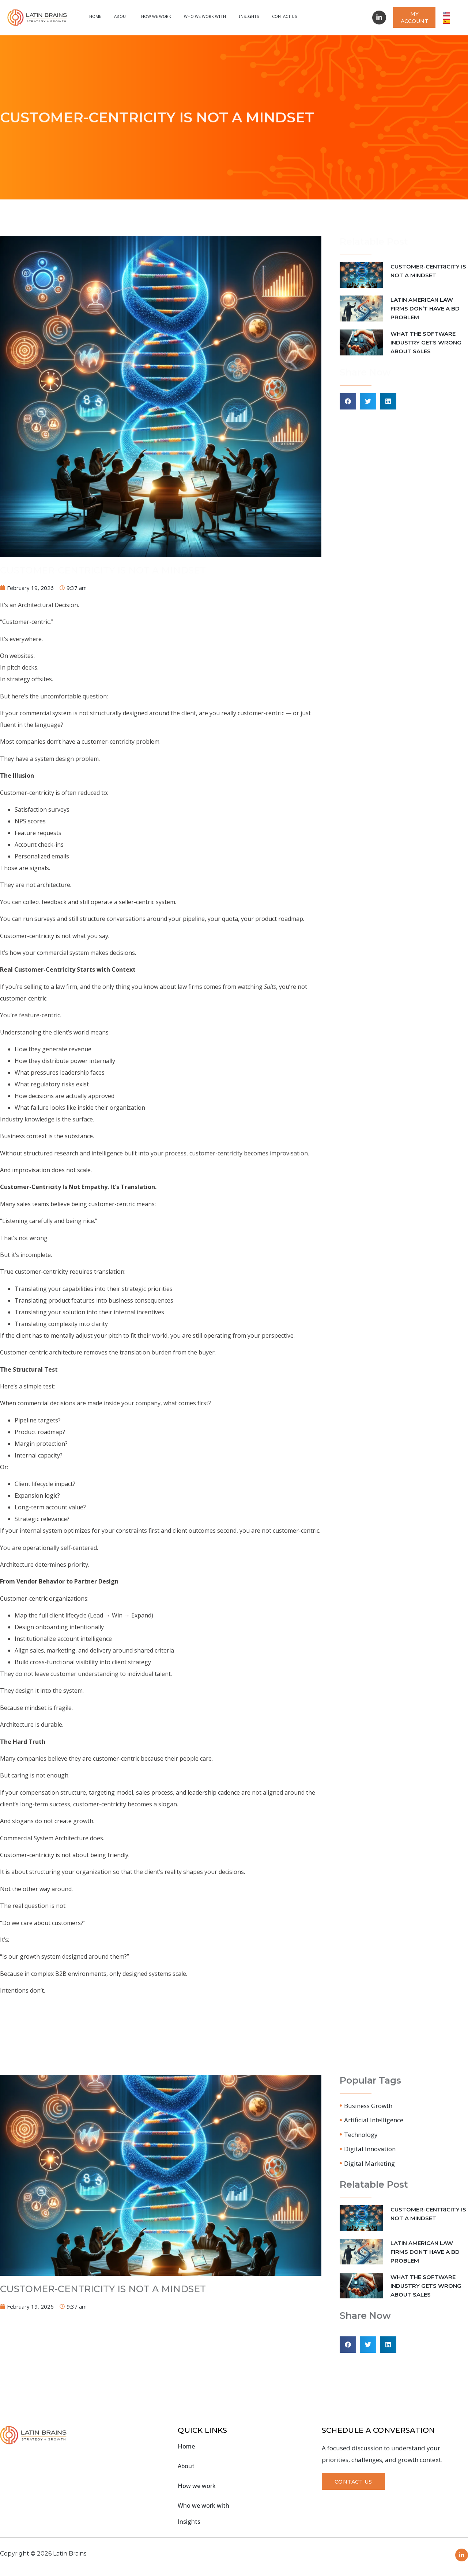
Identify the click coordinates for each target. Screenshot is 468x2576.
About (121, 16)
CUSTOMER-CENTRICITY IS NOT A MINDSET (103, 570)
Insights (249, 16)
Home (95, 16)
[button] (348, 401)
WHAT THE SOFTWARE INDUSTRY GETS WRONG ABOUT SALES (425, 342)
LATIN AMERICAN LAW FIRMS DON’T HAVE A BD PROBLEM (425, 308)
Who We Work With (205, 16)
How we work (156, 16)
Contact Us (284, 16)
